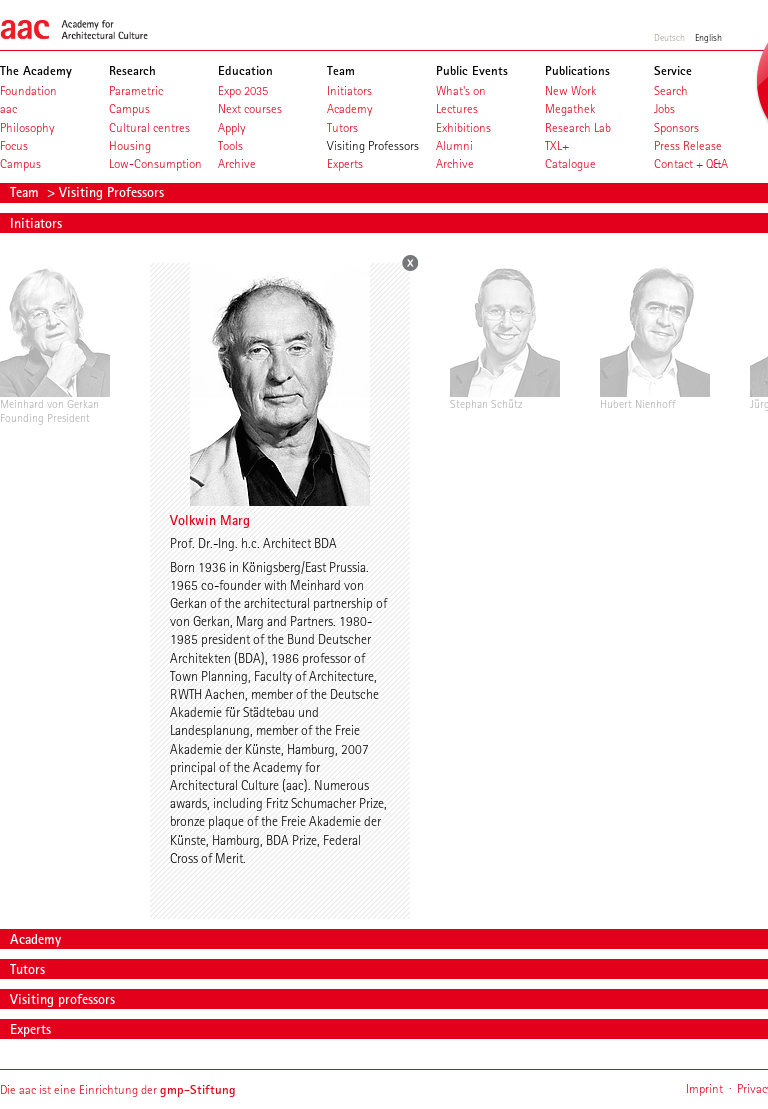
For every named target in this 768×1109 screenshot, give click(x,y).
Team (26, 192)
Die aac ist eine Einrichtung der (118, 1089)
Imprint (704, 1088)
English (708, 37)
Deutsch (669, 37)
